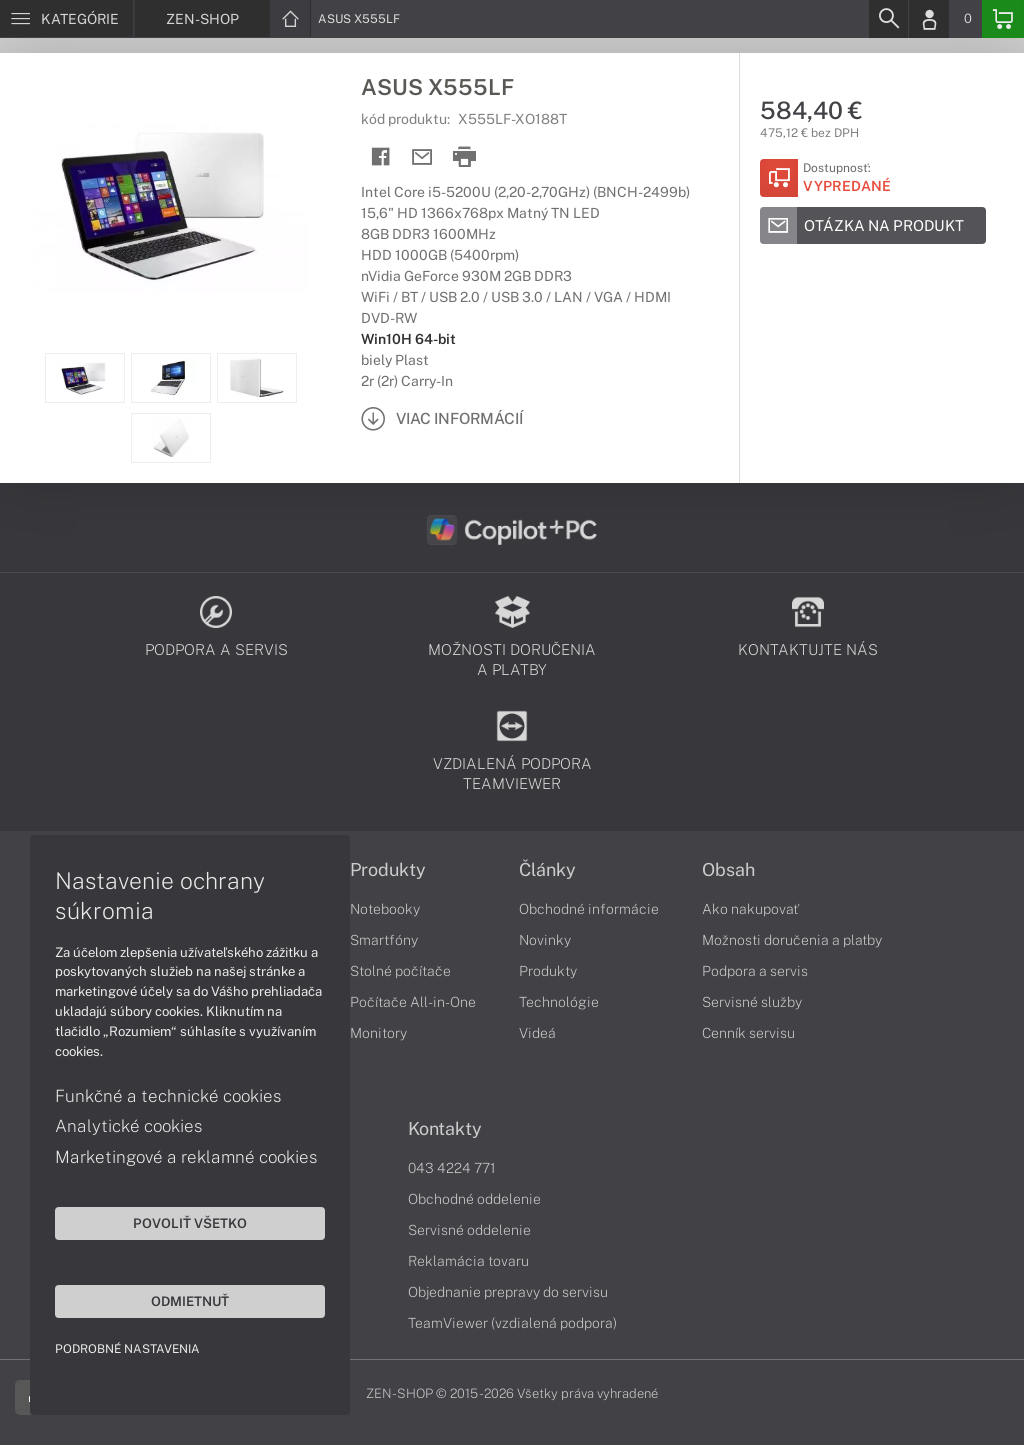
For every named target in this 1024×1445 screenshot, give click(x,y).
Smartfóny (384, 940)
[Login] (929, 19)
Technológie (559, 1002)
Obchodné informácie (589, 909)
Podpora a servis (755, 971)
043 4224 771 (452, 1168)
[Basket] (1003, 19)
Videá (537, 1033)
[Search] (888, 19)
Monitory (378, 1033)
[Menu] (66, 19)
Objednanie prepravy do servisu (508, 1292)
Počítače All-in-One (413, 1002)
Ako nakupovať (750, 909)
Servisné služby (752, 1002)
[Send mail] (422, 157)
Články (547, 870)
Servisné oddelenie (469, 1230)
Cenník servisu (748, 1033)
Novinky (545, 940)
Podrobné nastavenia (127, 1349)
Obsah (728, 870)
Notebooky (385, 909)
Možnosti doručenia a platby (792, 940)
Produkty (388, 870)
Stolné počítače (400, 971)
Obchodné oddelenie (474, 1199)
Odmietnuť (190, 1301)
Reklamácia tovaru (468, 1261)
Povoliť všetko (190, 1223)
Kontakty (445, 1129)
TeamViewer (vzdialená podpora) (512, 1323)
